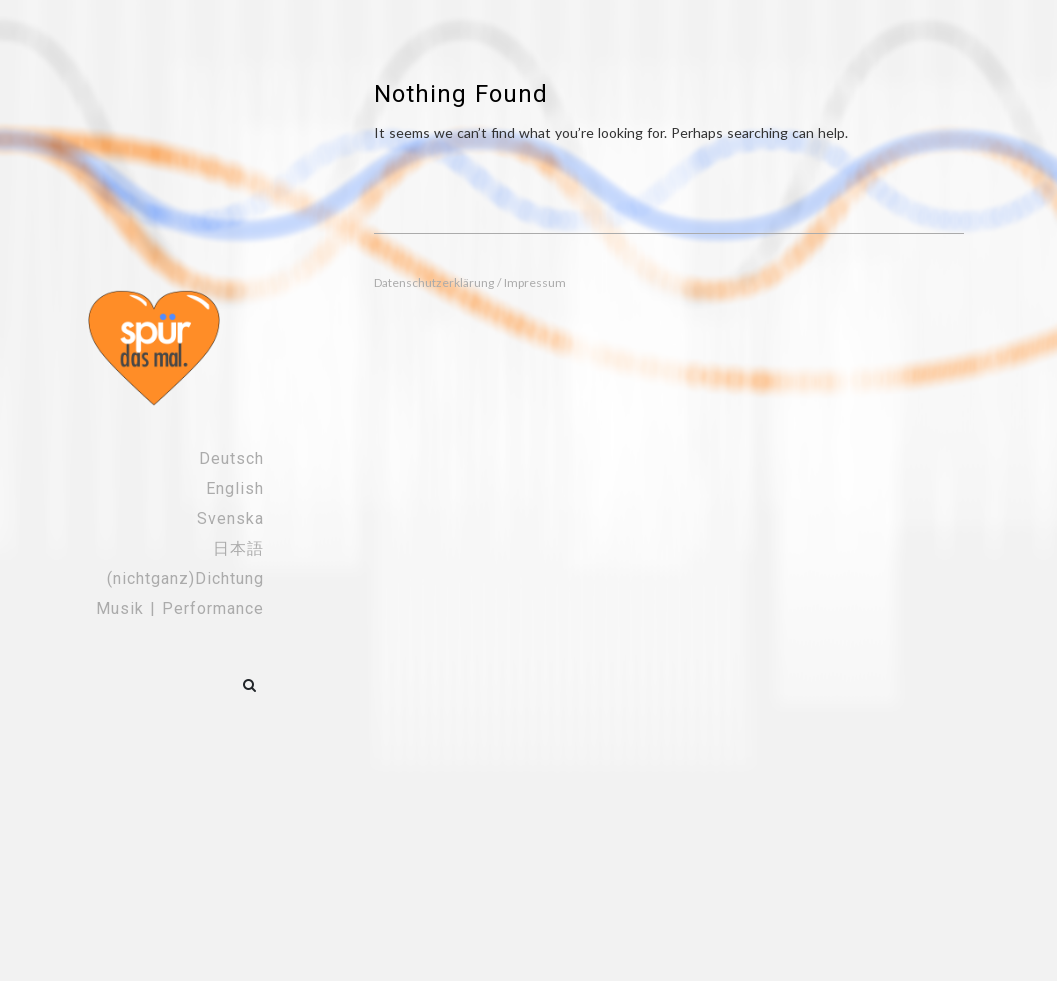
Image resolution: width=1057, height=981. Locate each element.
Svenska (230, 518)
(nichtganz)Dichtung (185, 578)
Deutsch (231, 458)
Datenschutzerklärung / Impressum (470, 282)
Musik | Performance (180, 608)
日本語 (238, 548)
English (235, 488)
